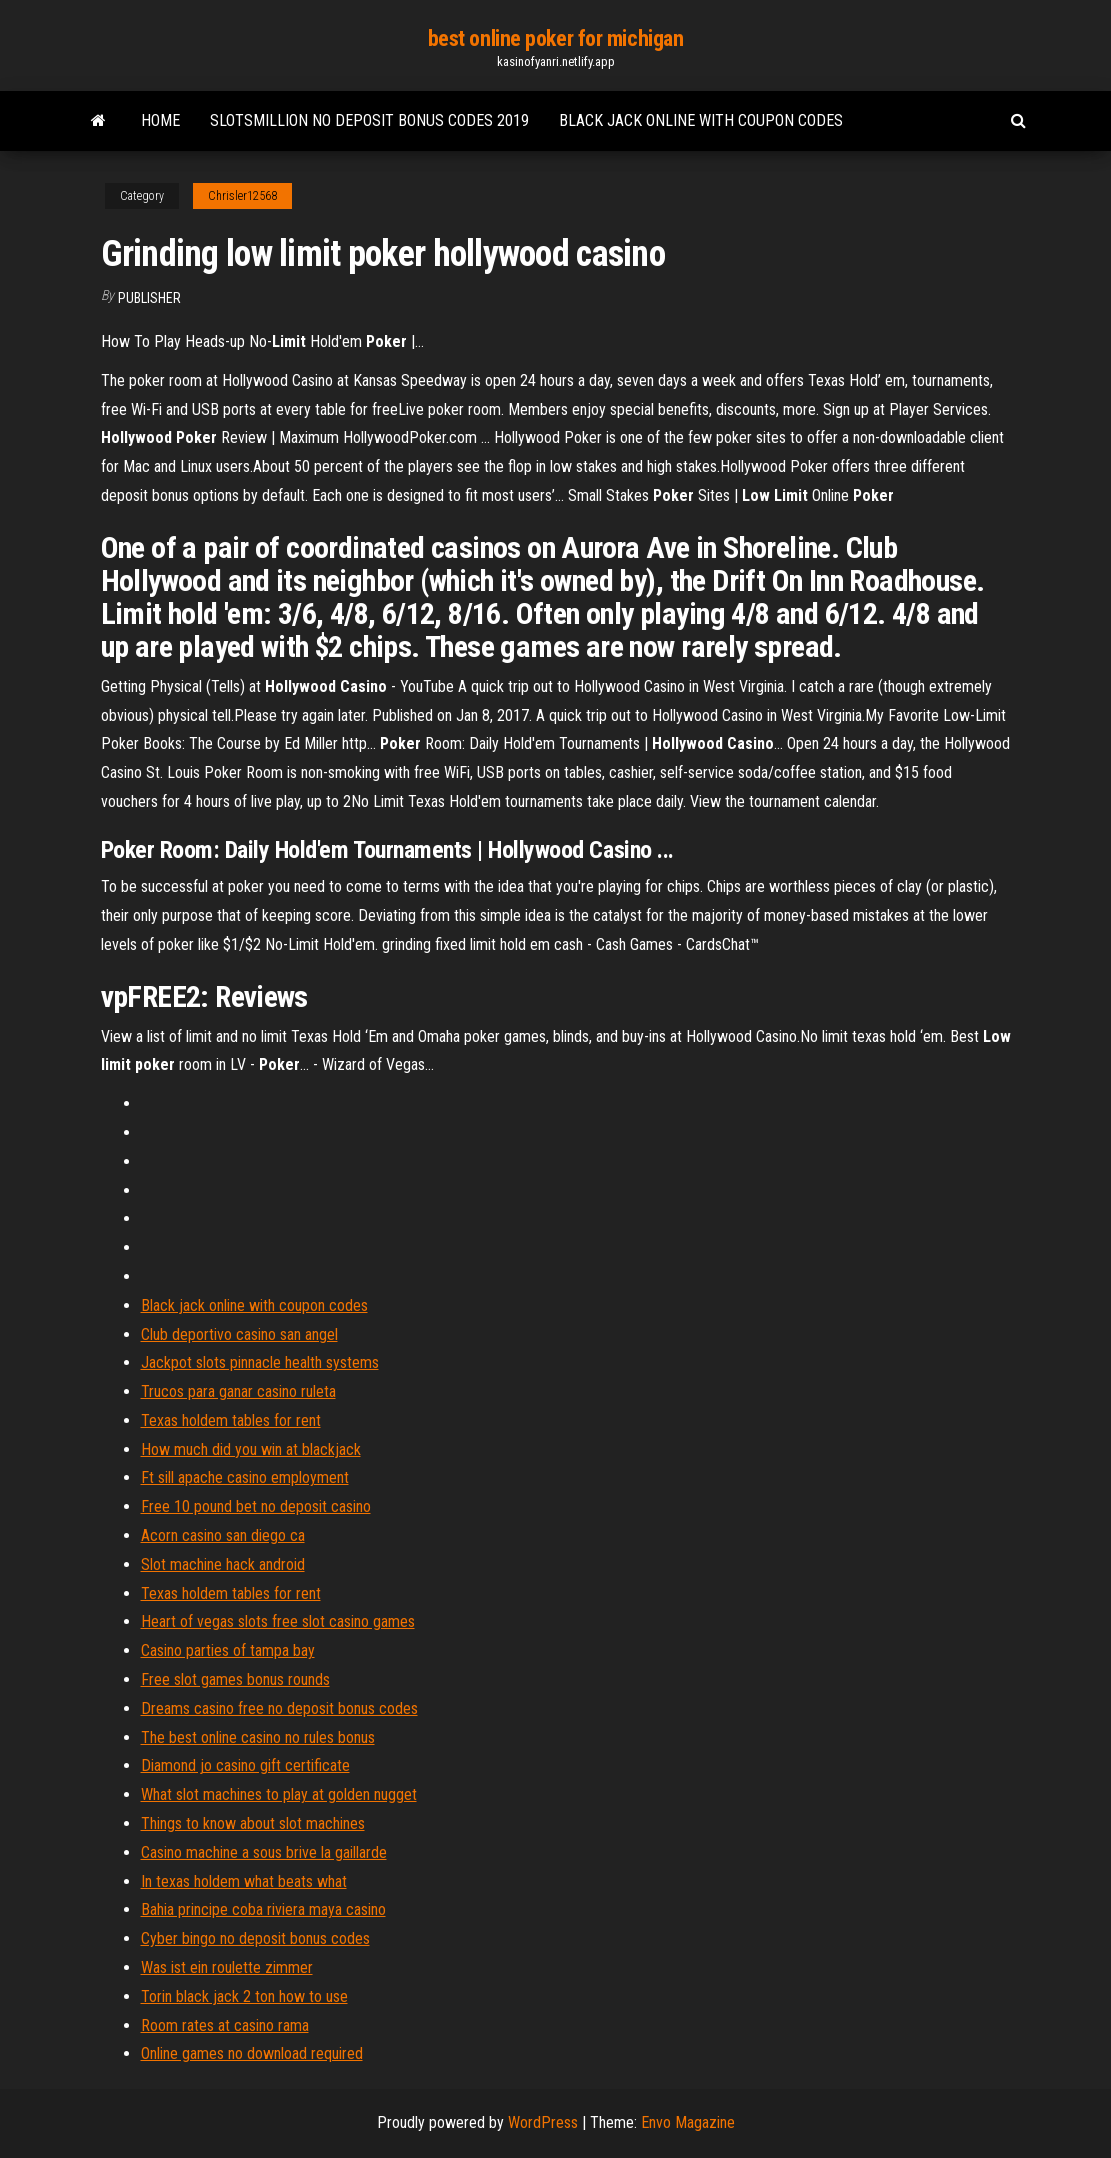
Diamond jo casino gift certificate (245, 1765)
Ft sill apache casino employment (245, 1477)
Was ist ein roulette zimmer (227, 1967)
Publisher (149, 298)
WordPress (543, 2122)
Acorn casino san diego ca (223, 1535)
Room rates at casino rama (225, 2025)
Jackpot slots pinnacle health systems (260, 1362)
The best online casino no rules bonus (258, 1737)
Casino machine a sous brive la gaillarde (264, 1852)
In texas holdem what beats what (244, 1881)
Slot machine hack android (223, 1564)
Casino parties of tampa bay (228, 1650)
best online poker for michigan (556, 38)
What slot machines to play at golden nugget (279, 1794)
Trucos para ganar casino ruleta (238, 1391)
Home (160, 120)
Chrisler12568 (242, 196)
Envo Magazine (688, 2122)
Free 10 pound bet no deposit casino (256, 1506)
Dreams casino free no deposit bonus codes (279, 1708)
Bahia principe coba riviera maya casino (263, 1909)
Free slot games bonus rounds (235, 1679)
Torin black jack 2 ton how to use (244, 1996)
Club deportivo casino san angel (239, 1334)
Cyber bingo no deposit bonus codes (255, 1938)
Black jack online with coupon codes (701, 120)
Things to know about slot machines (253, 1823)
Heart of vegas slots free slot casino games (278, 1621)
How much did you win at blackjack (251, 1449)
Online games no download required (252, 2053)
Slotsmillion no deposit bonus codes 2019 (369, 120)
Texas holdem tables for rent (231, 1420)
